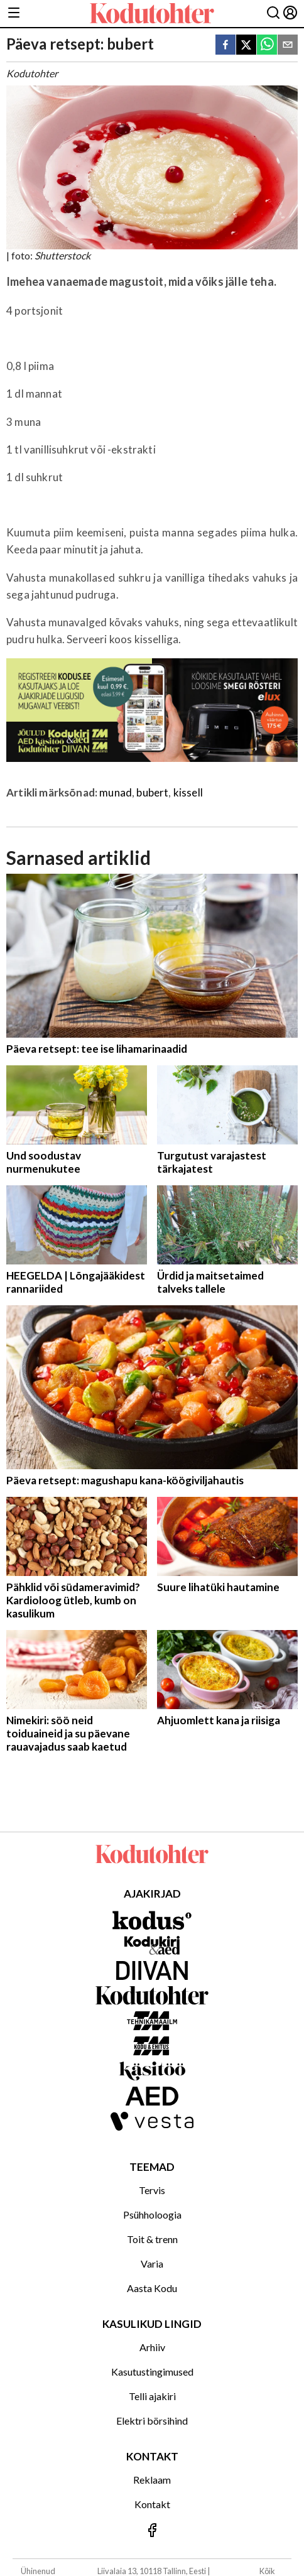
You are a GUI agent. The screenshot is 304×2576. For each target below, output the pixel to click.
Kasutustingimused (152, 2372)
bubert (152, 792)
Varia (152, 2263)
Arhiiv (152, 2347)
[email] (288, 46)
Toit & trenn (152, 2239)
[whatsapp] (267, 46)
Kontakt (152, 2504)
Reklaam (152, 2480)
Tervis (152, 2190)
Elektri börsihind (152, 2421)
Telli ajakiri (152, 2396)
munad (115, 792)
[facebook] (225, 46)
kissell (188, 792)
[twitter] (246, 46)
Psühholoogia (152, 2214)
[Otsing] (273, 13)
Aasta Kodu (152, 2288)
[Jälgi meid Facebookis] (152, 2531)
